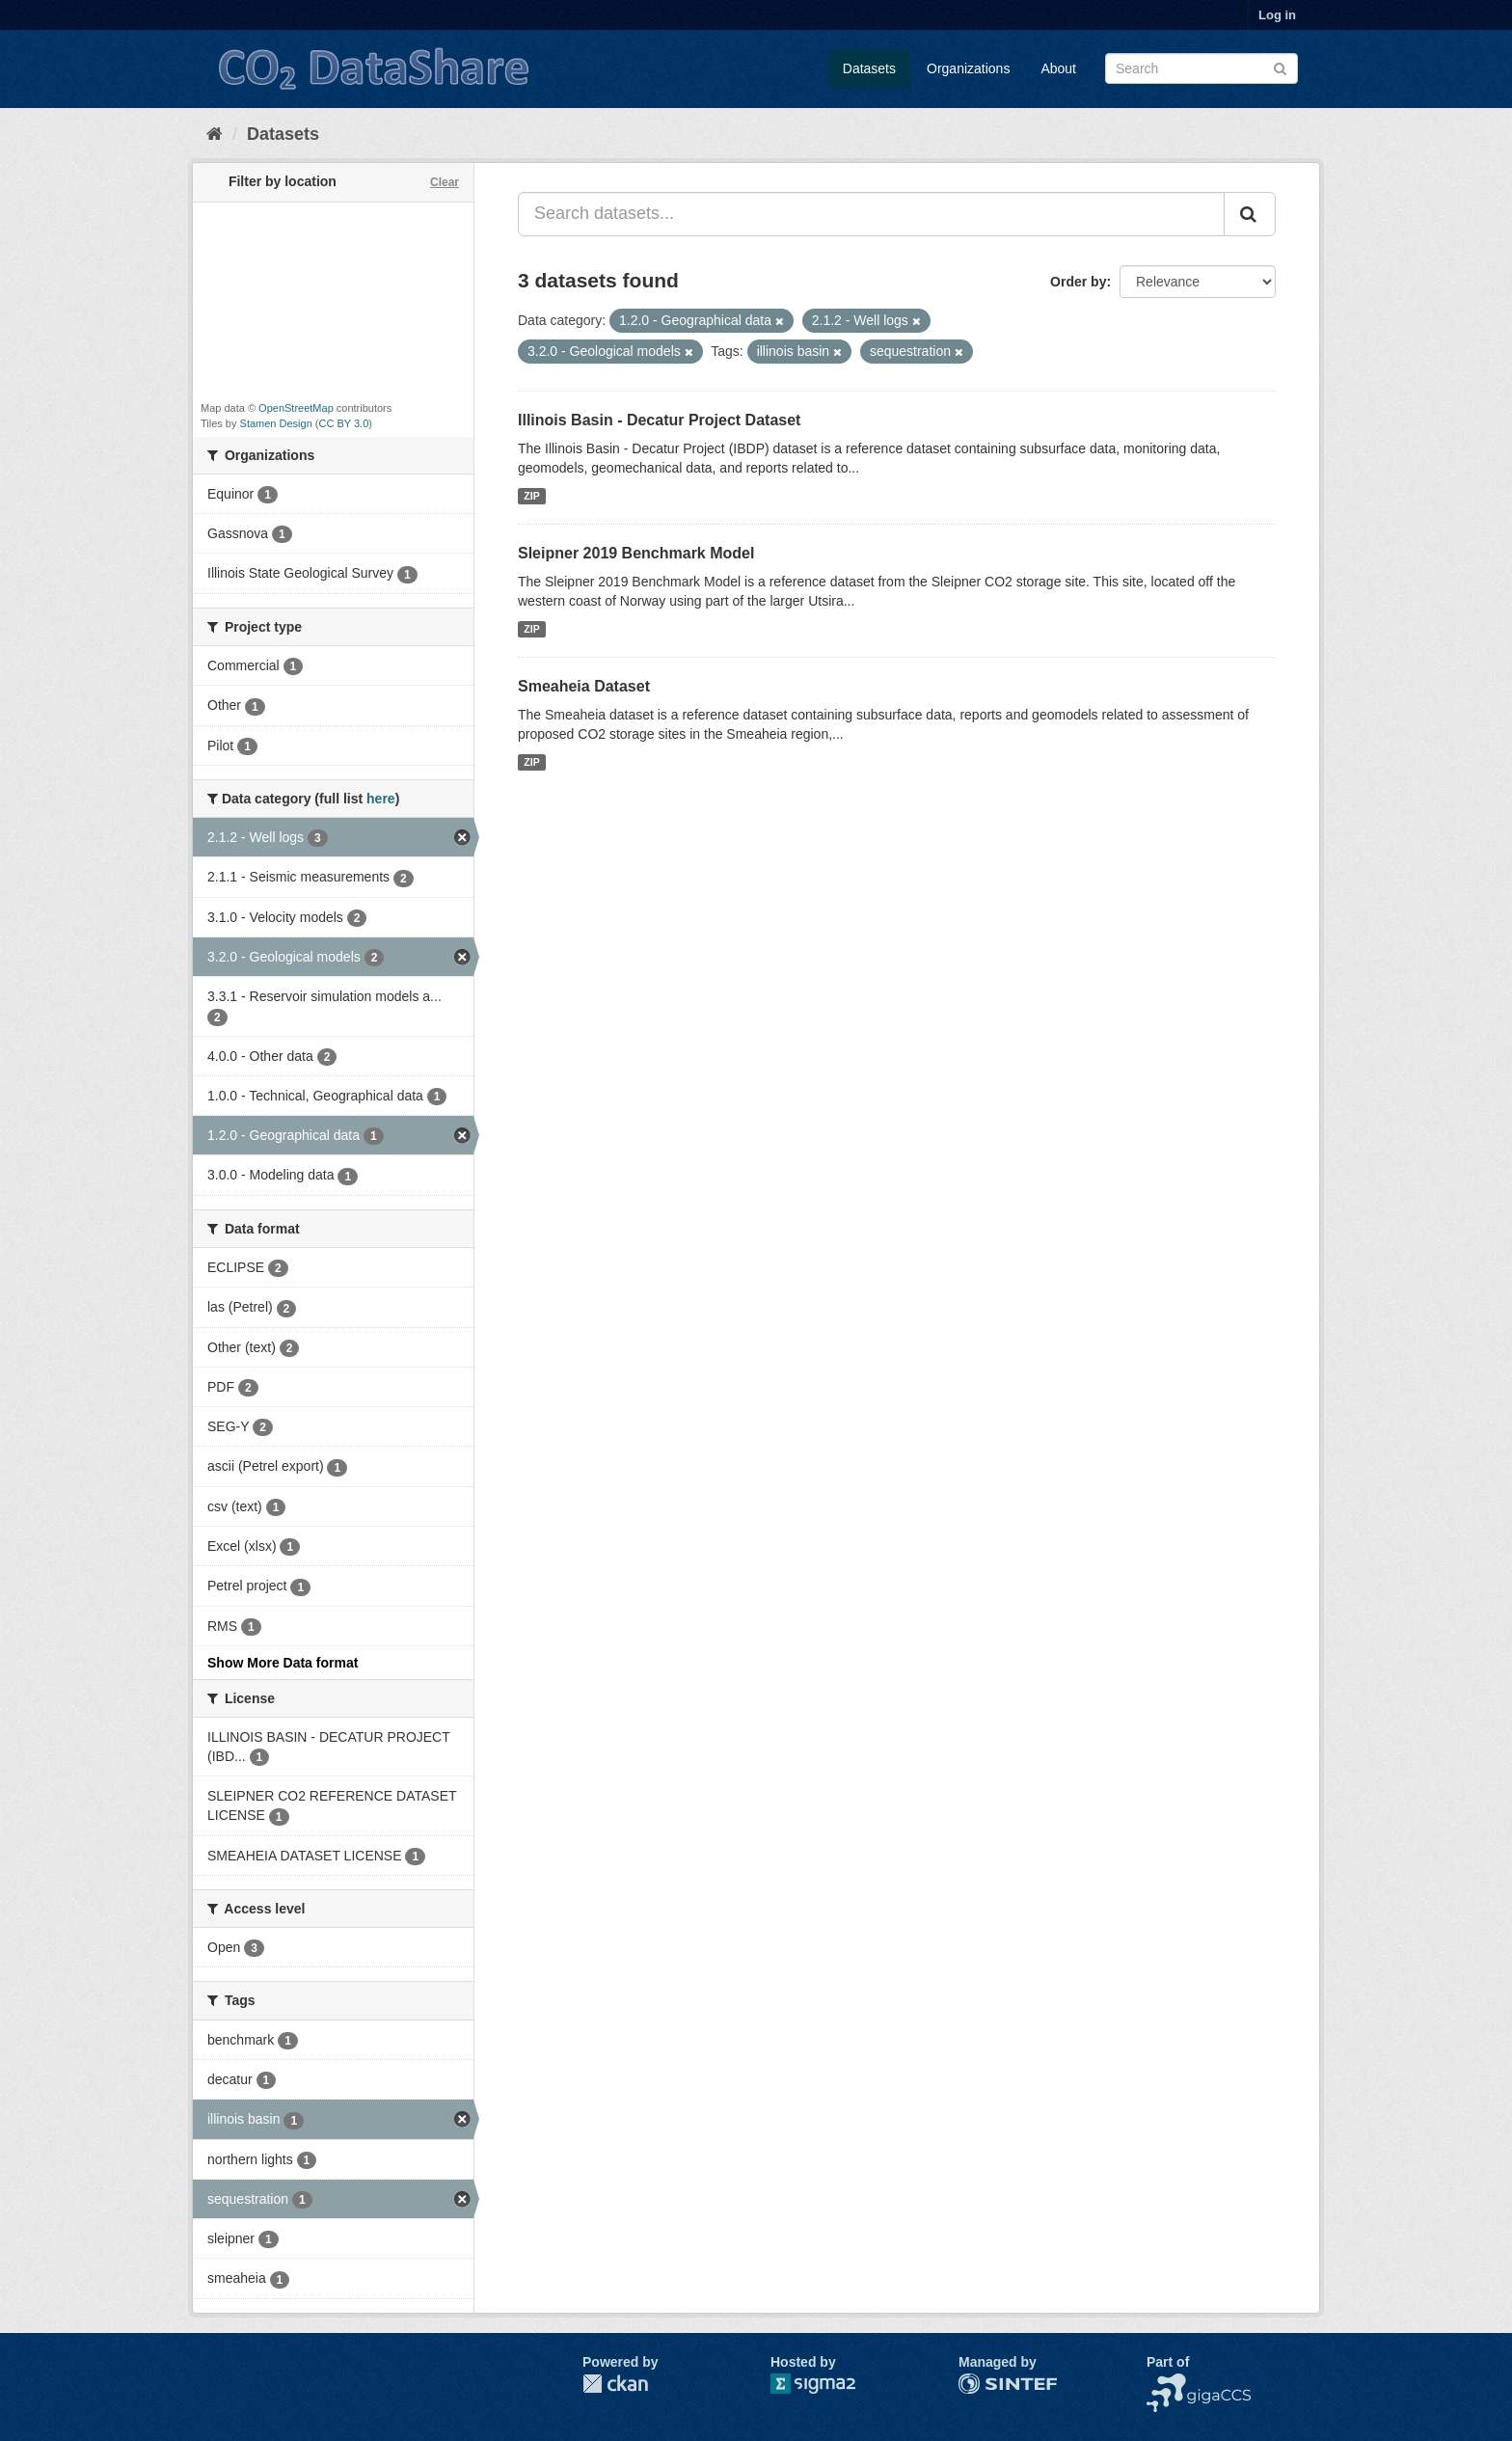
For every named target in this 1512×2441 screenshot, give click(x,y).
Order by (1078, 281)
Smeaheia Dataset (584, 686)
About (1058, 68)
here (380, 798)
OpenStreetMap (296, 408)
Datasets (869, 68)
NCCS (1166, 2383)
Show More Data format (282, 1662)
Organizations (968, 68)
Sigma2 (828, 2383)
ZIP (531, 496)
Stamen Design (276, 423)
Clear (444, 182)
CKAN (615, 2383)
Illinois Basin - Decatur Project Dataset (659, 420)
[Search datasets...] (871, 214)
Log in (1277, 15)
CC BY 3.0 (344, 423)
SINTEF (982, 2383)
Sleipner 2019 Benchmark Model (636, 553)
